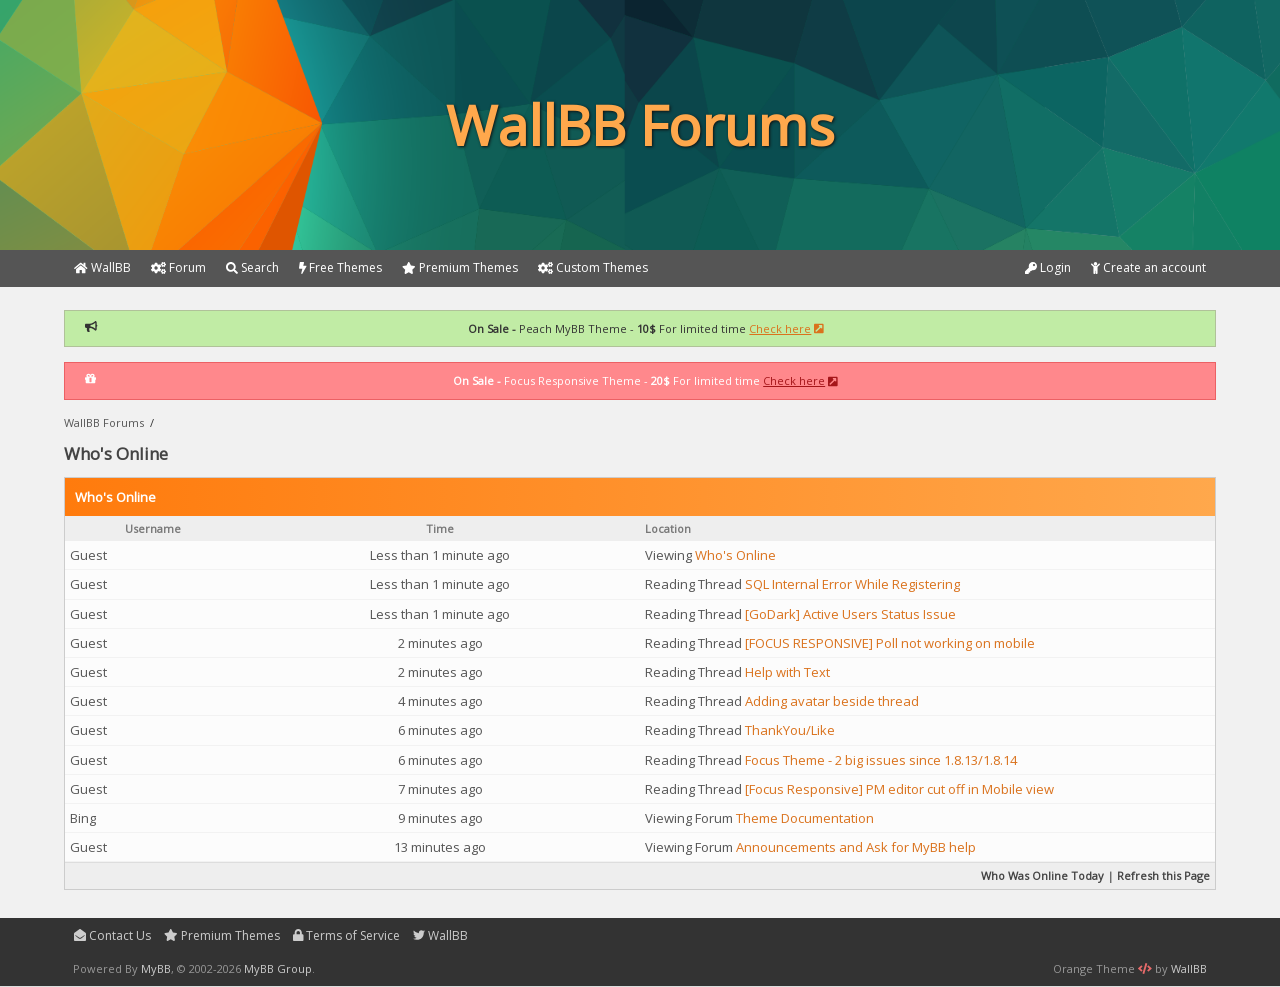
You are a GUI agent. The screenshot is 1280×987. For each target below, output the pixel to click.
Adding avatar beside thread (832, 701)
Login (1048, 267)
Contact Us (112, 935)
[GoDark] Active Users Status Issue (850, 614)
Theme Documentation (805, 818)
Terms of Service (347, 935)
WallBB (440, 935)
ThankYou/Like (790, 730)
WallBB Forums (104, 422)
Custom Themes (593, 267)
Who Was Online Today (1042, 875)
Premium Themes (222, 935)
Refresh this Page (1163, 875)
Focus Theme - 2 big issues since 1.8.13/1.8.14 (881, 760)
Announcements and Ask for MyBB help (856, 847)
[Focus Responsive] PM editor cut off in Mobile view (899, 789)
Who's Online (735, 555)
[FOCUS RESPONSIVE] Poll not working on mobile (890, 643)
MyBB (156, 968)
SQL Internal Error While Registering (852, 584)
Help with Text (787, 672)
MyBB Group (278, 968)
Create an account (1148, 267)
